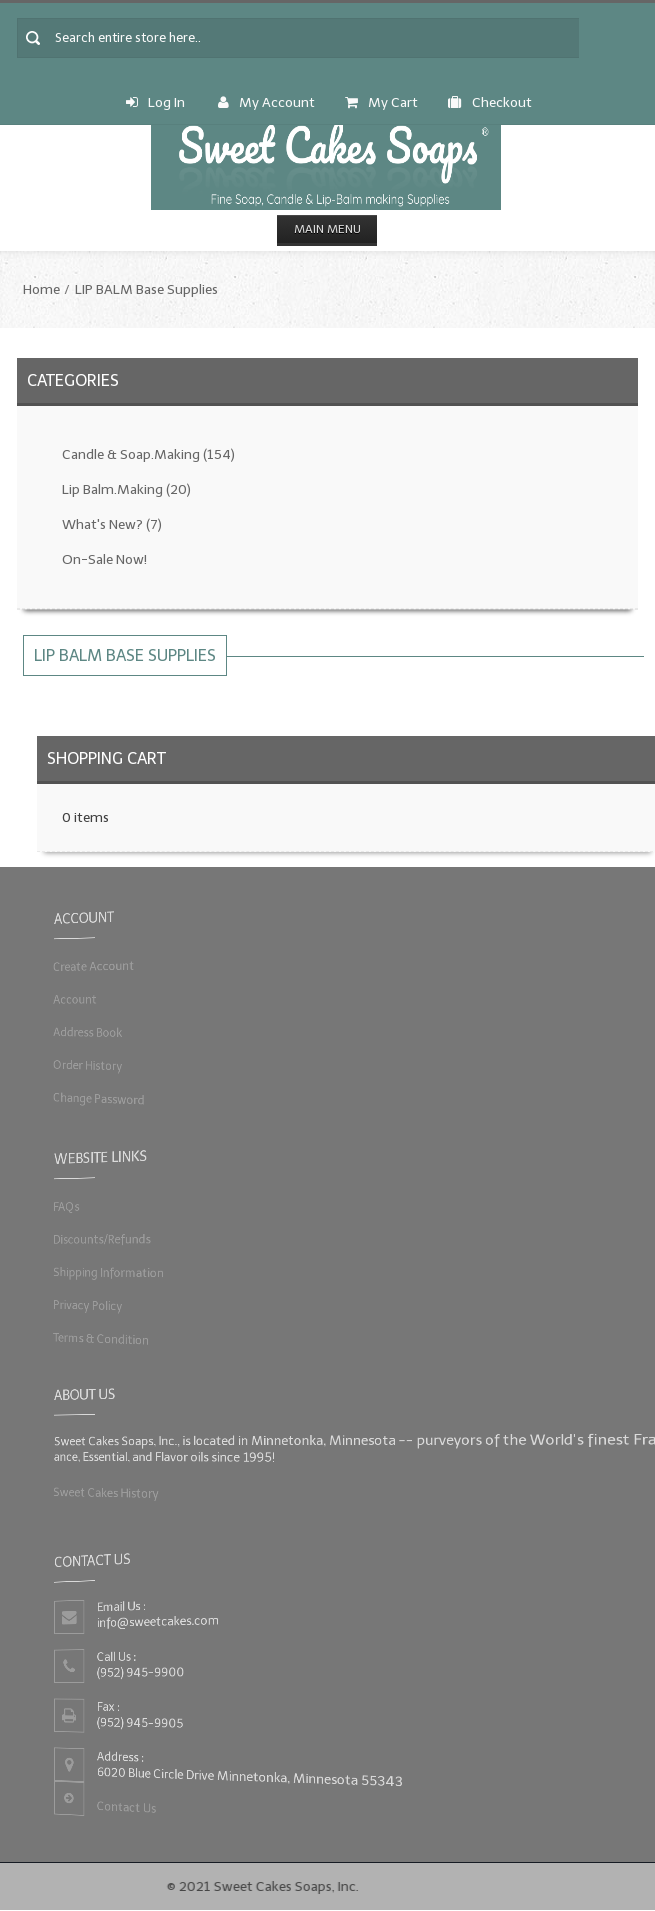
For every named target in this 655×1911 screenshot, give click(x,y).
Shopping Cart (106, 758)
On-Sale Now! (104, 559)
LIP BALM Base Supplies (146, 289)
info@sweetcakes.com (158, 1621)
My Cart (381, 102)
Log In (155, 102)
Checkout (490, 102)
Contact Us (126, 1807)
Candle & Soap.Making (148, 454)
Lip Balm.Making (126, 489)
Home (41, 289)
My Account (266, 102)
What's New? (112, 524)
